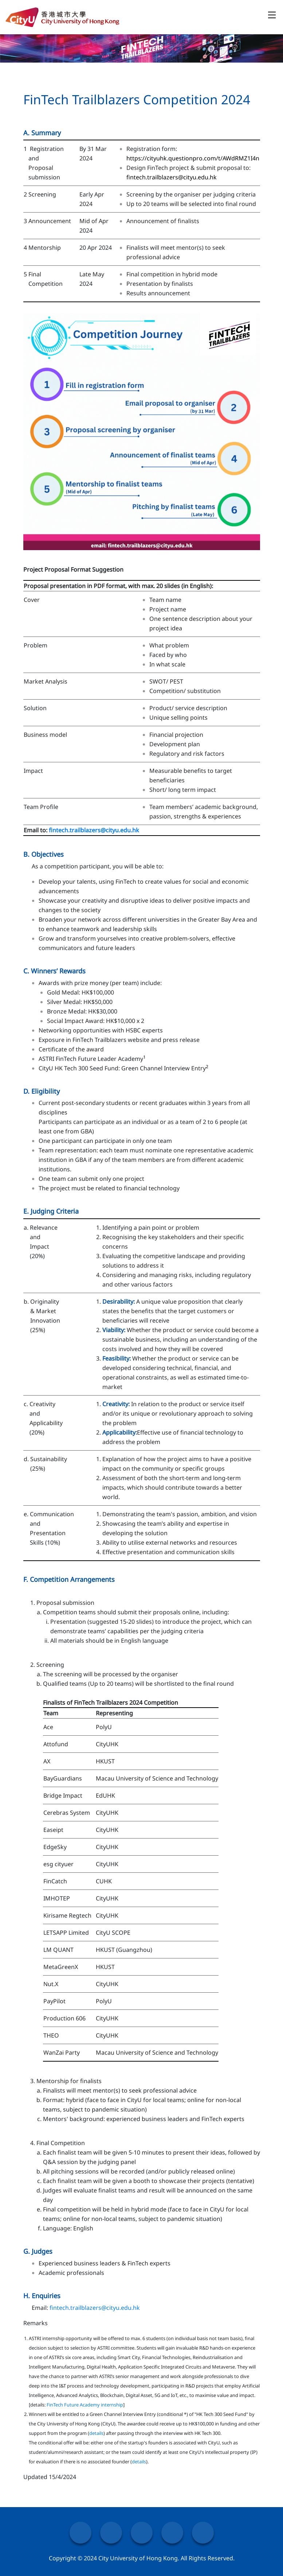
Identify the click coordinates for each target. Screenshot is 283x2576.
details (96, 2433)
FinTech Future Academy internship (85, 2404)
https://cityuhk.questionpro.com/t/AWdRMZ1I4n (192, 158)
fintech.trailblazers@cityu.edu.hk (171, 177)
